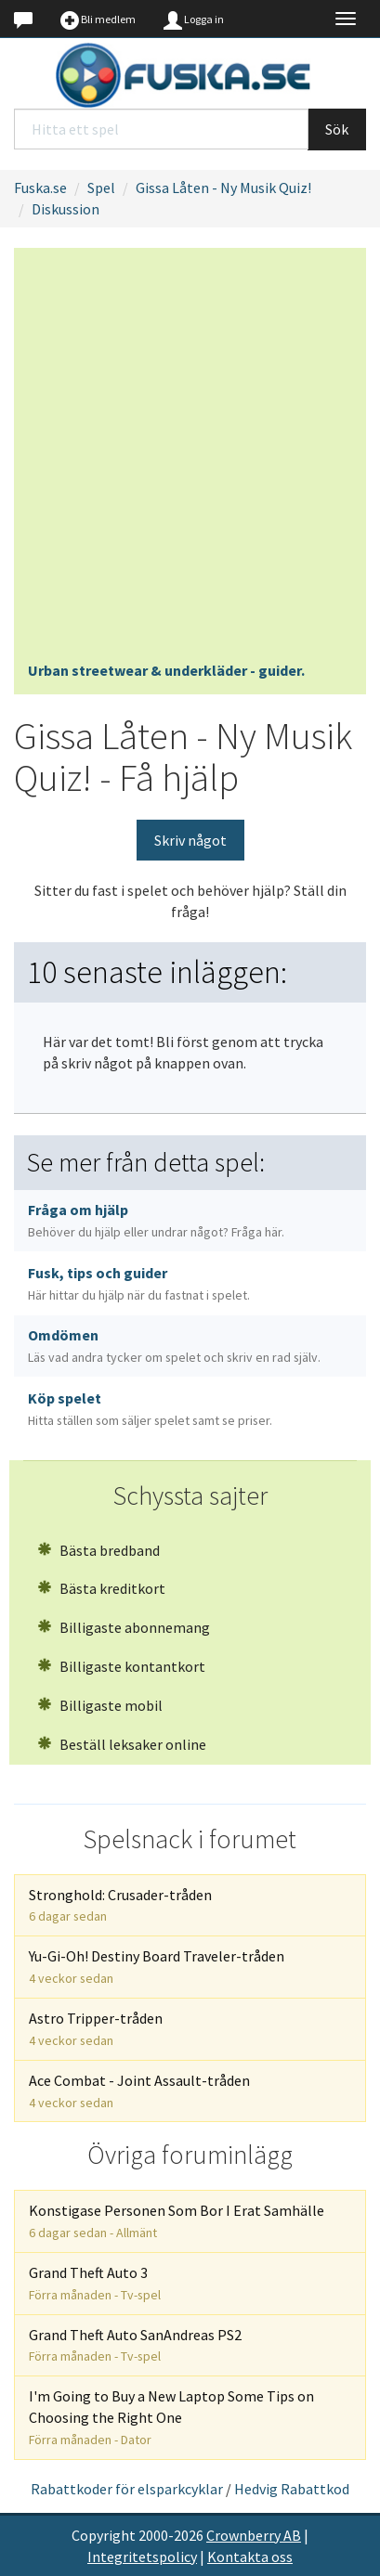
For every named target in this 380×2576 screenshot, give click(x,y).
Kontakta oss (250, 2556)
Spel (101, 187)
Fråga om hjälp (156, 1220)
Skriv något (190, 840)
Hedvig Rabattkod (291, 2488)
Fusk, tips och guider (139, 1283)
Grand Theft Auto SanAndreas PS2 (135, 2345)
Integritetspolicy (142, 2556)
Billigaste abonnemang (123, 1627)
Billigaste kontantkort (121, 1666)
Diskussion (65, 209)
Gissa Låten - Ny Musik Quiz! (223, 187)
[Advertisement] (190, 461)
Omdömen (174, 1346)
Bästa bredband (98, 1550)
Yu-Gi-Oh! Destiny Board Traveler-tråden (156, 1967)
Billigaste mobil (100, 1705)
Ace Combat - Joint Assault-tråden (139, 2091)
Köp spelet (150, 1409)
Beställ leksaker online (121, 1744)
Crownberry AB (253, 2535)
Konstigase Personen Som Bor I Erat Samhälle (176, 2221)
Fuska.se (40, 187)
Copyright (104, 2535)
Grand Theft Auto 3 (95, 2283)
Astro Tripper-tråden (96, 2029)
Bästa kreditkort (101, 1588)
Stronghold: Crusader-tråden (120, 1905)
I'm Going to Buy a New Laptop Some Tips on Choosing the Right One (171, 2417)
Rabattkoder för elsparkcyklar (127, 2488)
